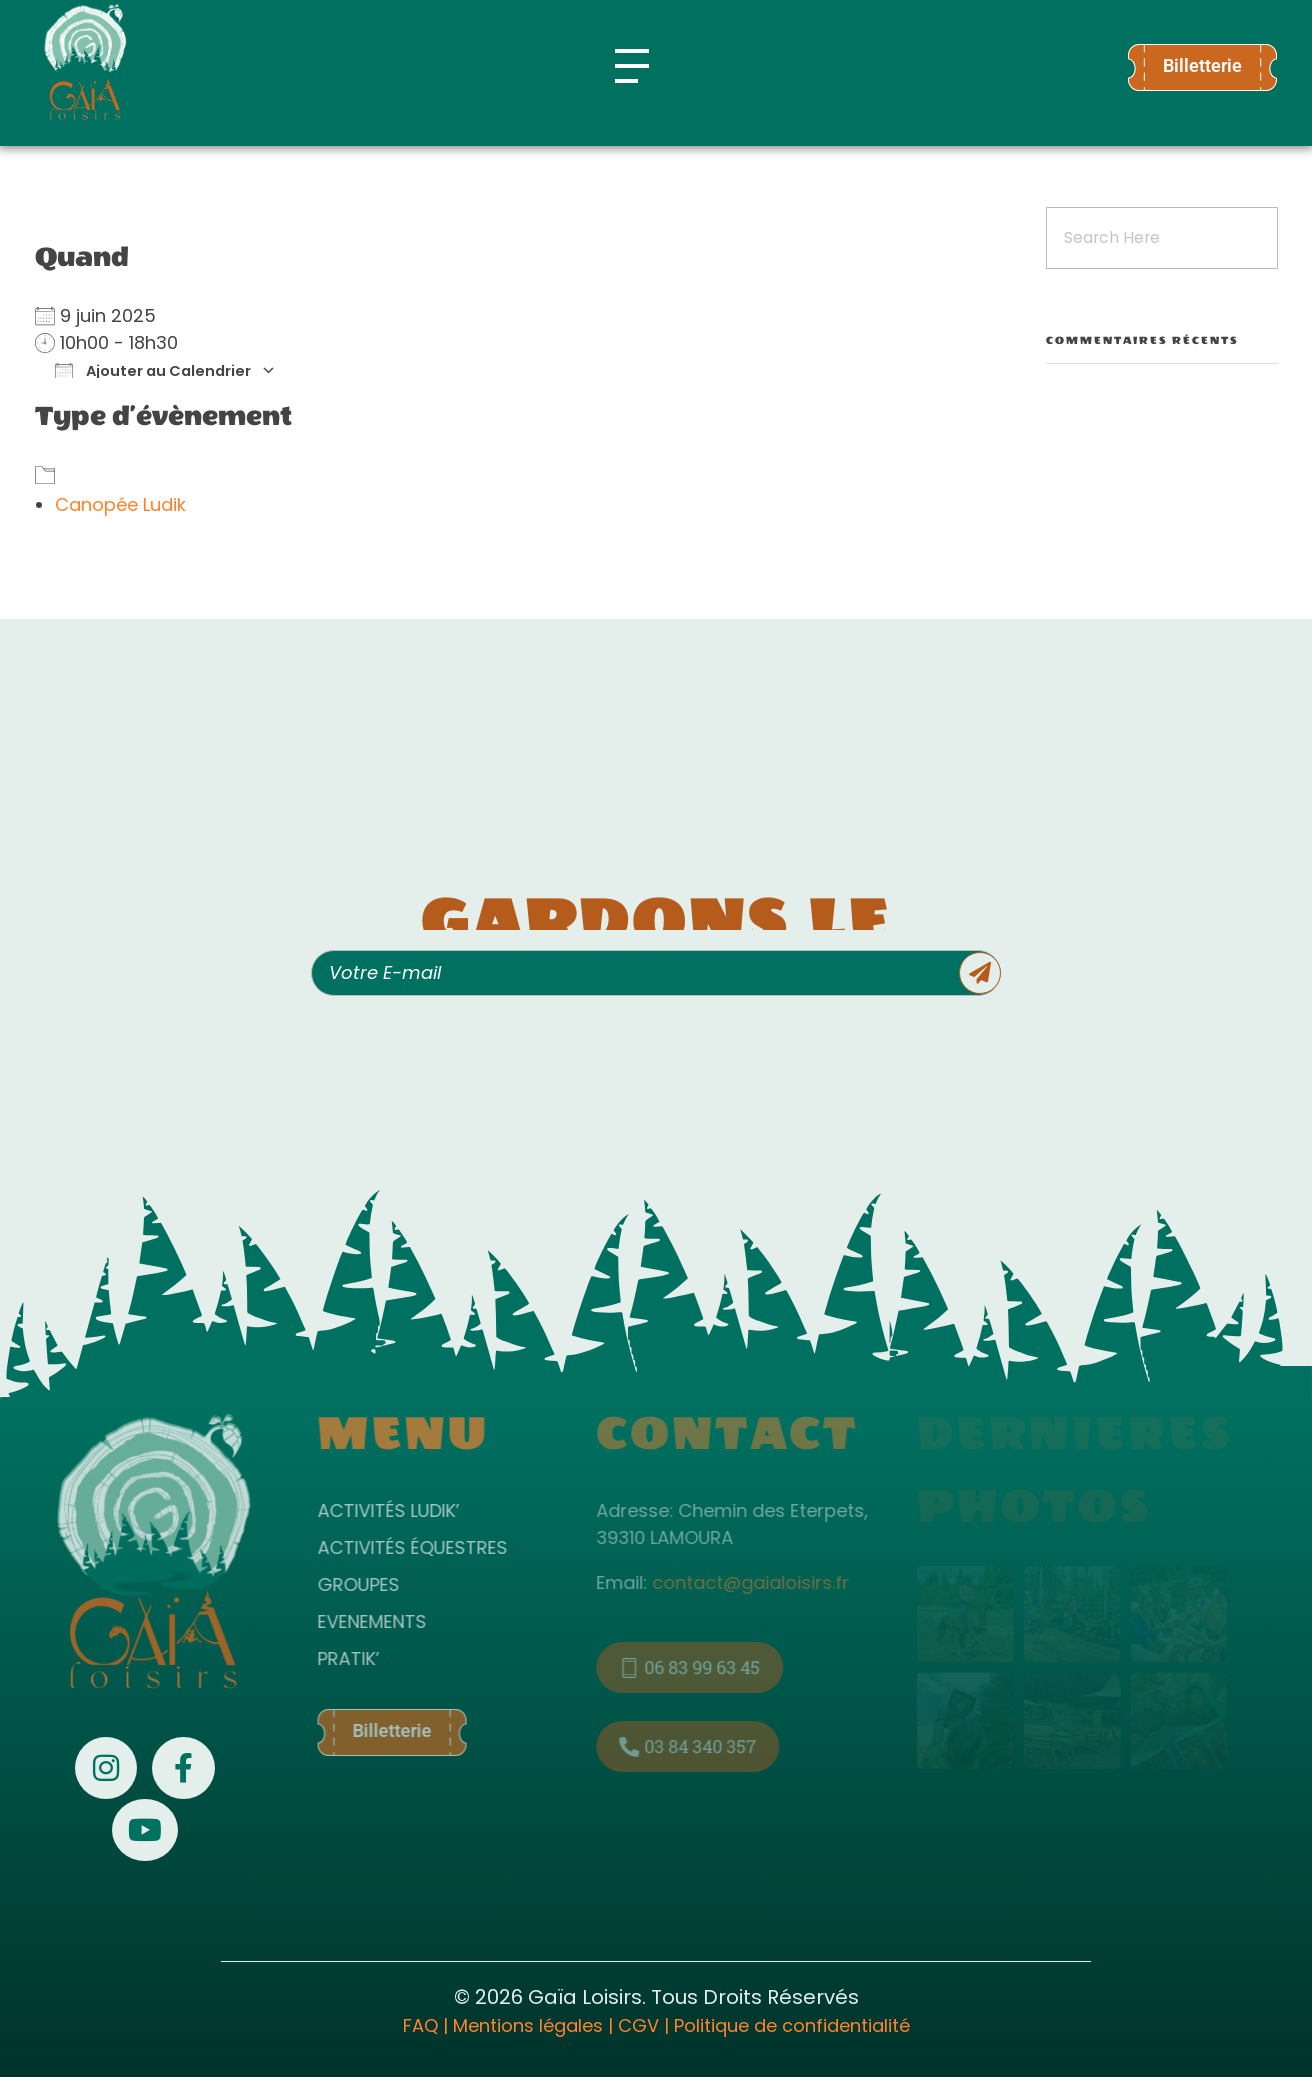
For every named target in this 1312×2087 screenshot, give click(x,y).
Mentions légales (528, 2025)
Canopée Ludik (120, 504)
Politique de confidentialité (792, 2025)
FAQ (420, 2025)
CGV (638, 2025)
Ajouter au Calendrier (153, 370)
